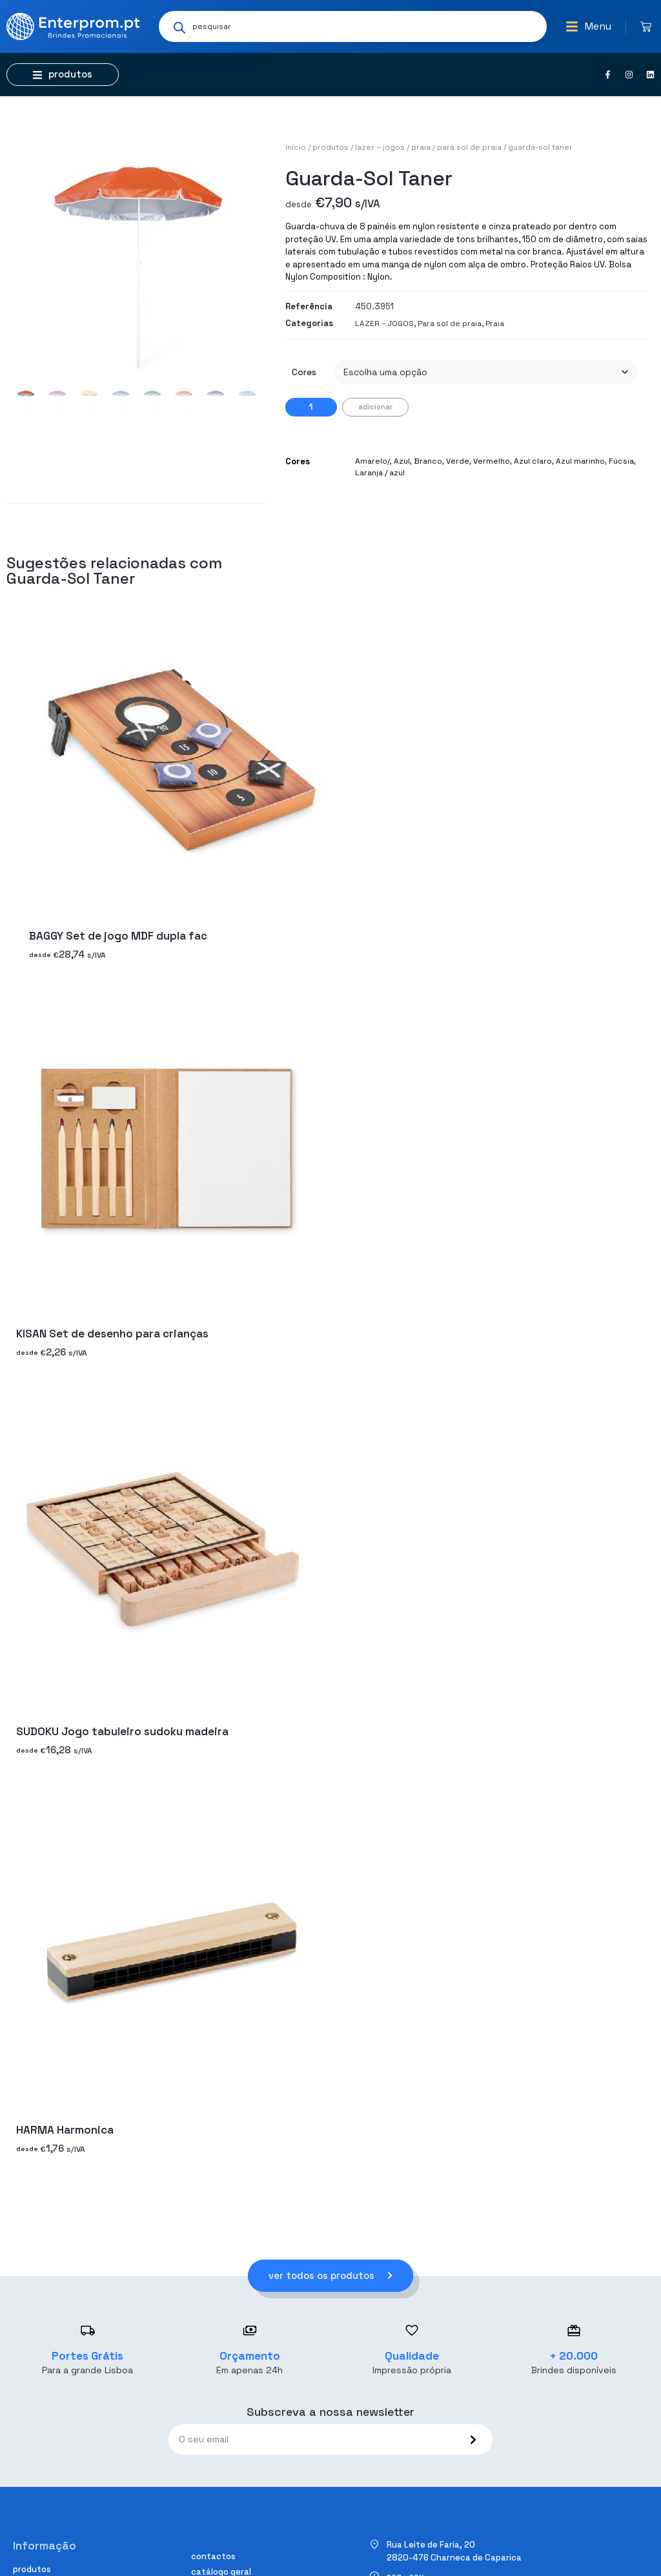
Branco (428, 461)
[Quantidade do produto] (311, 407)
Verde (457, 461)
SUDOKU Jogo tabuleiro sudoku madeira (122, 1732)
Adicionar (375, 406)
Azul (402, 461)
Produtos (330, 147)
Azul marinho (580, 461)
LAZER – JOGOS (380, 147)
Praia (421, 147)
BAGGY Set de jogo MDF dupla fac (118, 936)
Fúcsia (621, 461)
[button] (588, 26)
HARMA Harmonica (65, 2130)
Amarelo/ (372, 461)
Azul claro (533, 461)
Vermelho (491, 461)
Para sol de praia (469, 147)
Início (295, 147)
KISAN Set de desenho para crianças (112, 1333)
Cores (304, 372)
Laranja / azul (380, 473)
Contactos (213, 2556)
